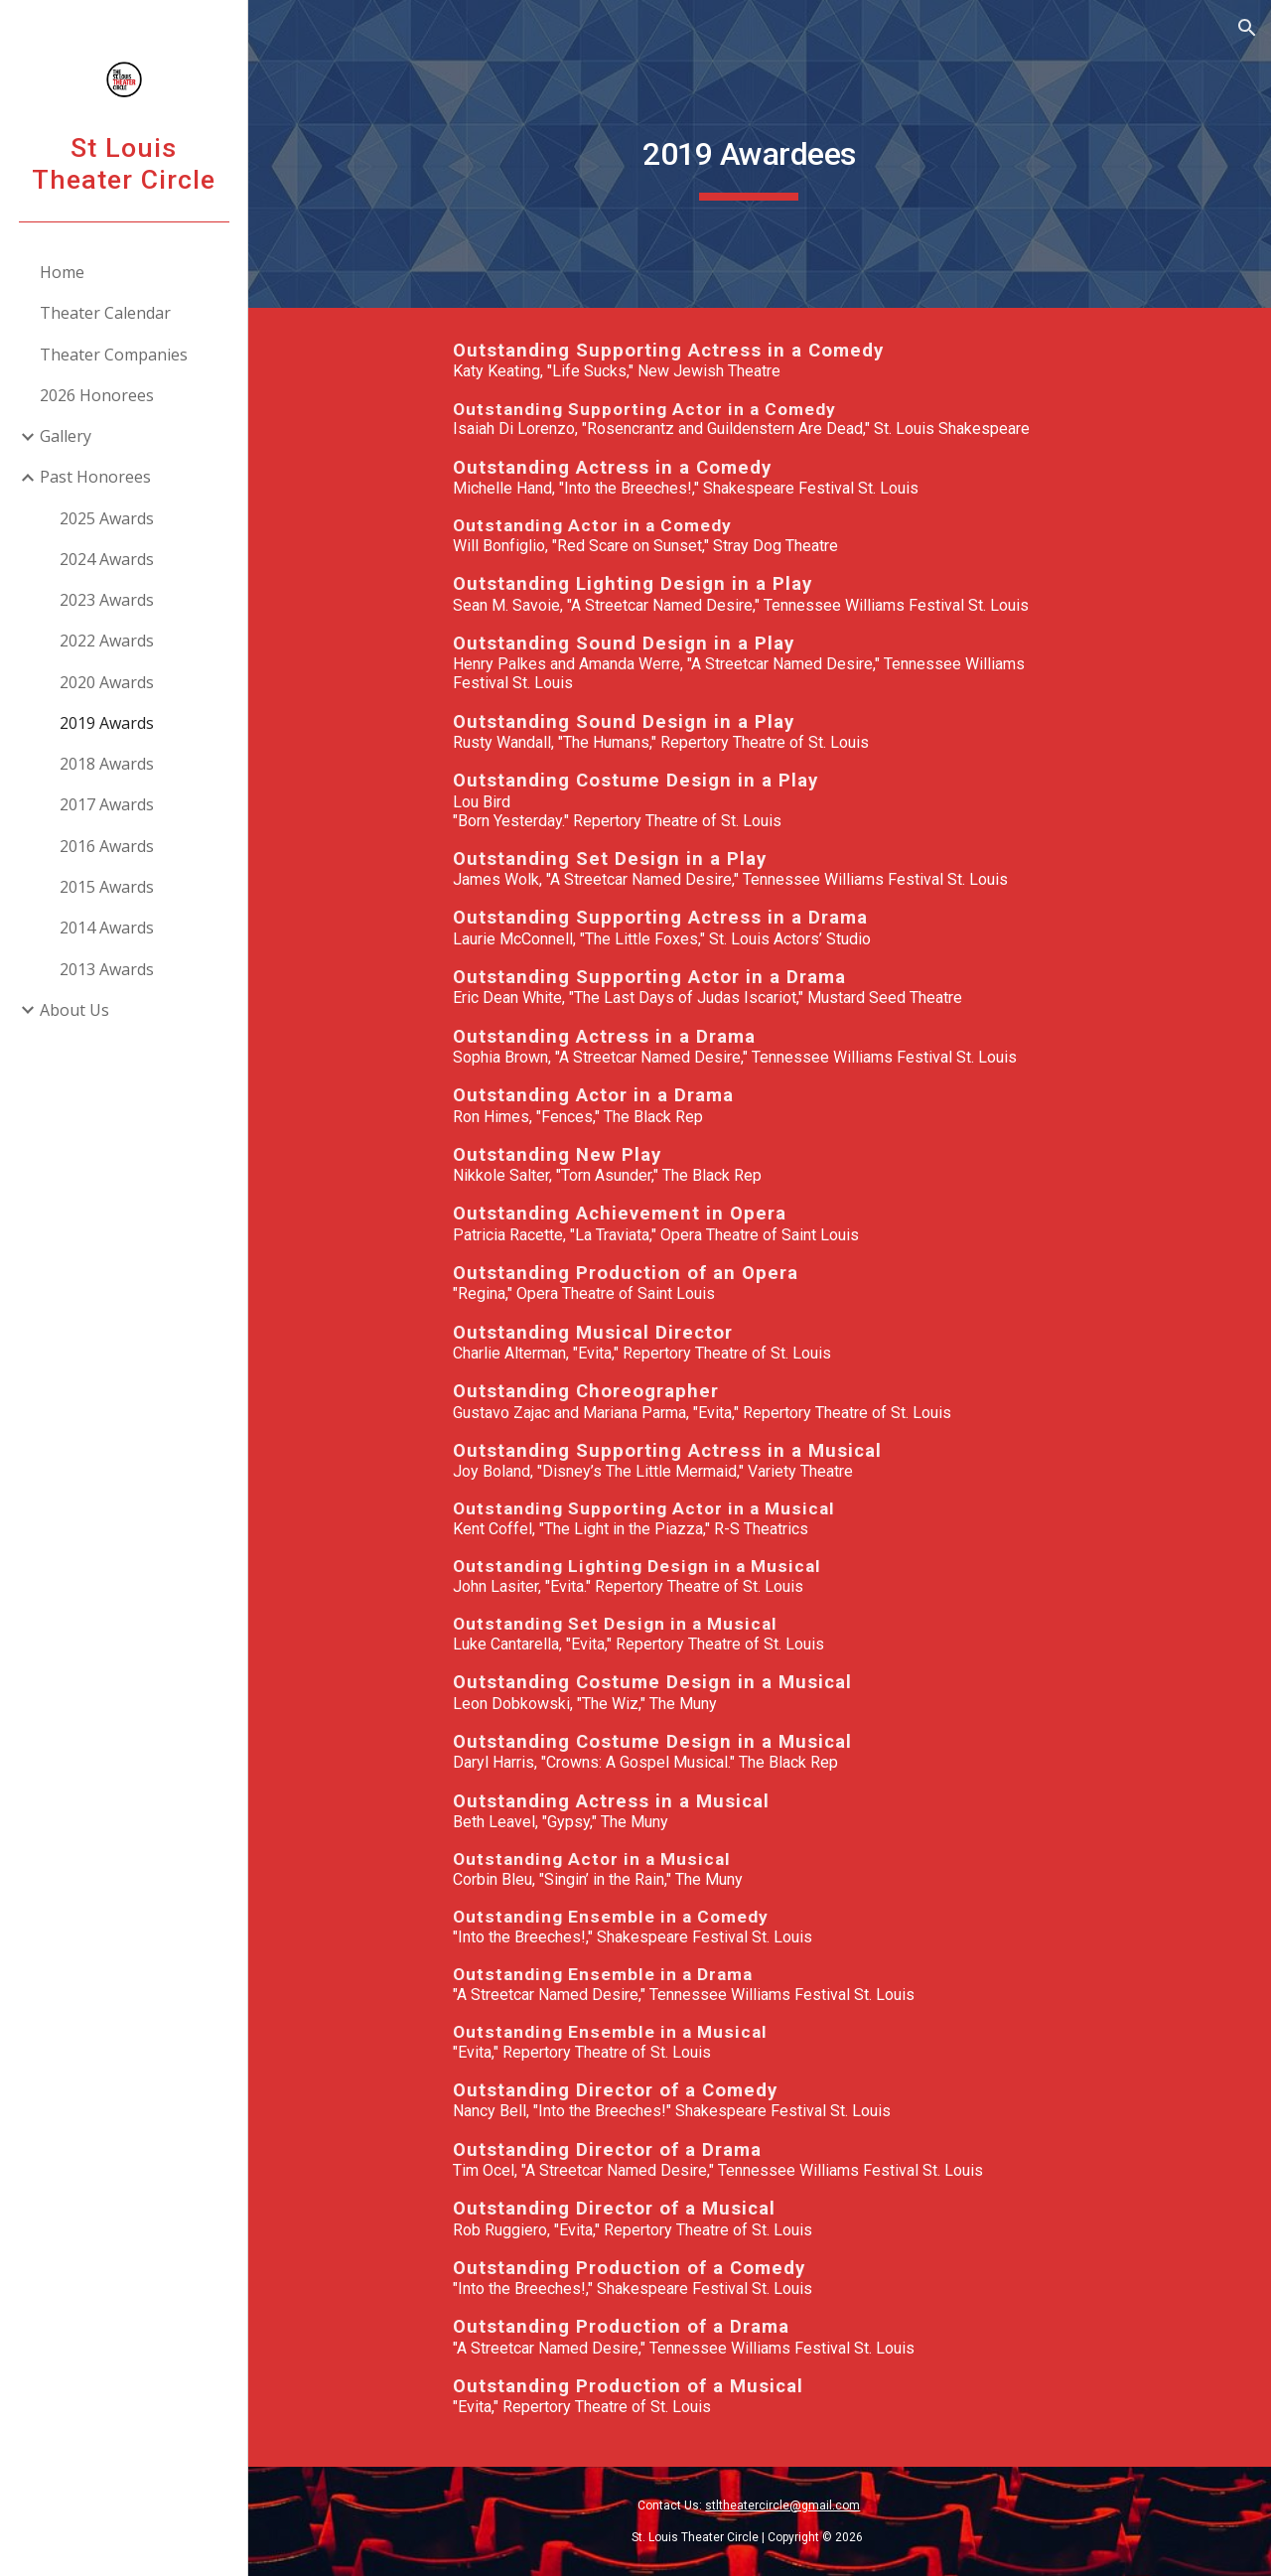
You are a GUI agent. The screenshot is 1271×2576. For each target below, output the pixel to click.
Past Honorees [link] (95, 477)
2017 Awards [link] (107, 804)
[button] (1247, 28)
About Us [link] (74, 1010)
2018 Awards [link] (107, 764)
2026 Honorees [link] (97, 395)
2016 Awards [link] (107, 846)
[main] (759, 154)
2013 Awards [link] (107, 969)
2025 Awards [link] (107, 518)
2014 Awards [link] (107, 927)
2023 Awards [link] (107, 600)
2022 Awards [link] (107, 640)
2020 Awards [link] (107, 682)
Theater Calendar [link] (105, 313)
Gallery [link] (65, 436)
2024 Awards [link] (107, 559)
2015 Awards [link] (107, 887)
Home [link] (62, 272)
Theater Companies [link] (114, 354)
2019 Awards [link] (107, 723)
